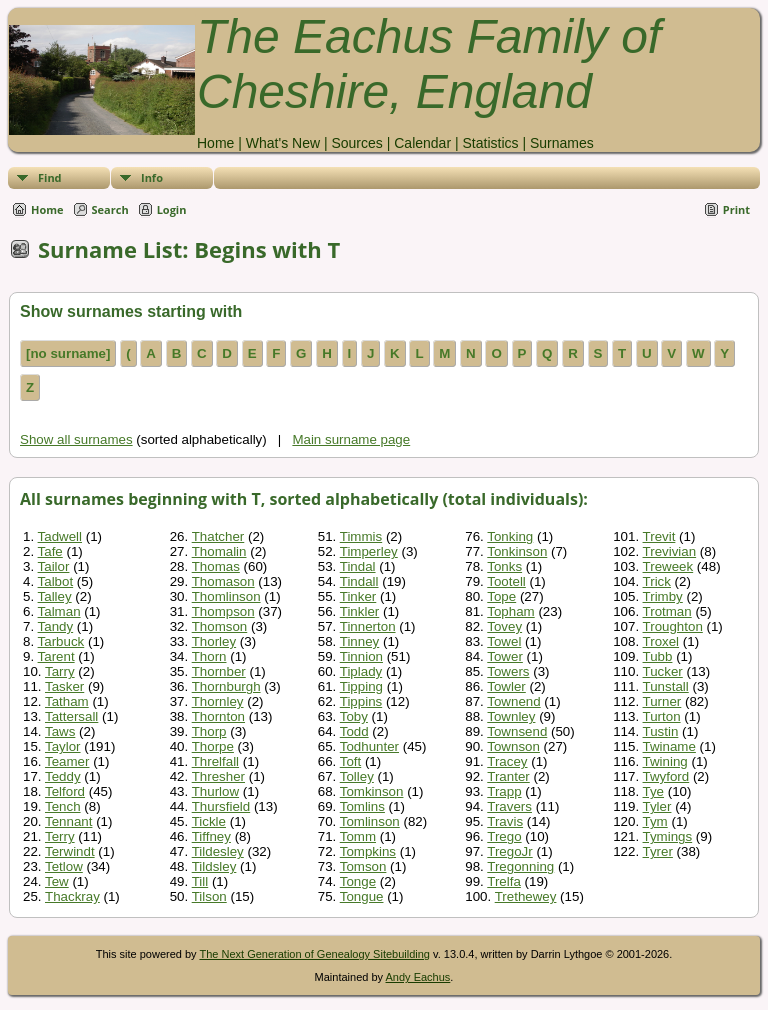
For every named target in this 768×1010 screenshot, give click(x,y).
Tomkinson (372, 791)
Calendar (422, 143)
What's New (283, 143)
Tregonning (520, 866)
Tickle (209, 821)
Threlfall (215, 761)
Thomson (220, 626)
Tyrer (658, 851)
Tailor (54, 566)
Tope (501, 596)
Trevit (659, 536)
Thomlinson (226, 596)
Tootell (506, 581)
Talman (59, 611)
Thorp (209, 731)
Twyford (666, 776)
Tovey (504, 626)
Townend (513, 701)
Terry (60, 836)
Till (200, 881)
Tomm (358, 836)
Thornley (218, 701)
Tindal (358, 566)
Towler (506, 686)
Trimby (663, 596)
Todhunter (369, 746)
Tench (63, 806)
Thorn (209, 656)
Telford (65, 791)
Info (152, 177)
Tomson (363, 866)
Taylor (63, 746)
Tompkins (368, 851)
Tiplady (361, 671)
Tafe (50, 551)
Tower (505, 656)
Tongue (362, 896)
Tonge (358, 881)
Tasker (64, 686)
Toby (354, 716)
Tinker (358, 596)
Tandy (56, 626)
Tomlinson (370, 821)
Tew (57, 881)
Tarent (56, 656)
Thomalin (219, 551)
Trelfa (504, 881)
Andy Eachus (418, 977)
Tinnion (361, 656)
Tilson (209, 896)
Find (50, 177)
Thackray (72, 896)
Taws (60, 731)
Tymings (668, 836)
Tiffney (211, 836)
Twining (665, 761)
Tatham (67, 701)
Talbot (56, 581)
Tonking (510, 536)
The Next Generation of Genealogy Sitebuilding (314, 954)
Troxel (661, 641)
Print (736, 209)
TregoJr (509, 851)
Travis (505, 821)
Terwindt (70, 851)
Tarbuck (61, 641)
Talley (55, 596)
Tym (655, 821)
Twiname (669, 746)
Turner (662, 701)
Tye (653, 791)
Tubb (658, 656)
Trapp (504, 791)
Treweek (668, 566)
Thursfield (221, 806)
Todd (354, 731)
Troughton (673, 626)
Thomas (216, 566)
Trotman (667, 611)
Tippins (361, 701)
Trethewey (526, 896)
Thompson (223, 611)
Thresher (218, 776)
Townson (513, 746)
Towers (508, 671)
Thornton (218, 716)
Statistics (490, 143)
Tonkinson (517, 551)
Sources (356, 143)
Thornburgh (226, 686)
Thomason (223, 581)
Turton (662, 716)
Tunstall (666, 686)
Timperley (369, 551)
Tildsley (214, 866)
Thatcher (218, 536)
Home (215, 143)
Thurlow (215, 791)
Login (172, 209)
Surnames (562, 143)
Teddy (63, 776)
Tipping (361, 686)
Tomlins (362, 806)
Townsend (517, 731)
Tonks (504, 566)
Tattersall (71, 716)
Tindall (359, 581)
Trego (504, 836)
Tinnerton (368, 626)
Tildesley (218, 851)
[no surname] (68, 353)
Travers (509, 806)
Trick (657, 581)
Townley (511, 716)
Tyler (657, 806)
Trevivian (670, 551)
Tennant (68, 821)
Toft (350, 761)
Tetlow (64, 866)
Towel (504, 641)
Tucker (663, 671)
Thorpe (213, 746)
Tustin (661, 731)
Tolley (357, 776)
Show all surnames (76, 439)
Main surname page (351, 439)
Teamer (67, 761)
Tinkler (360, 611)
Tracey (507, 761)
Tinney (360, 641)
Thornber (219, 671)
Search (110, 209)
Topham (510, 611)
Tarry (60, 671)
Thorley (214, 641)
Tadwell (60, 536)
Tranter (508, 776)
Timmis (361, 536)
